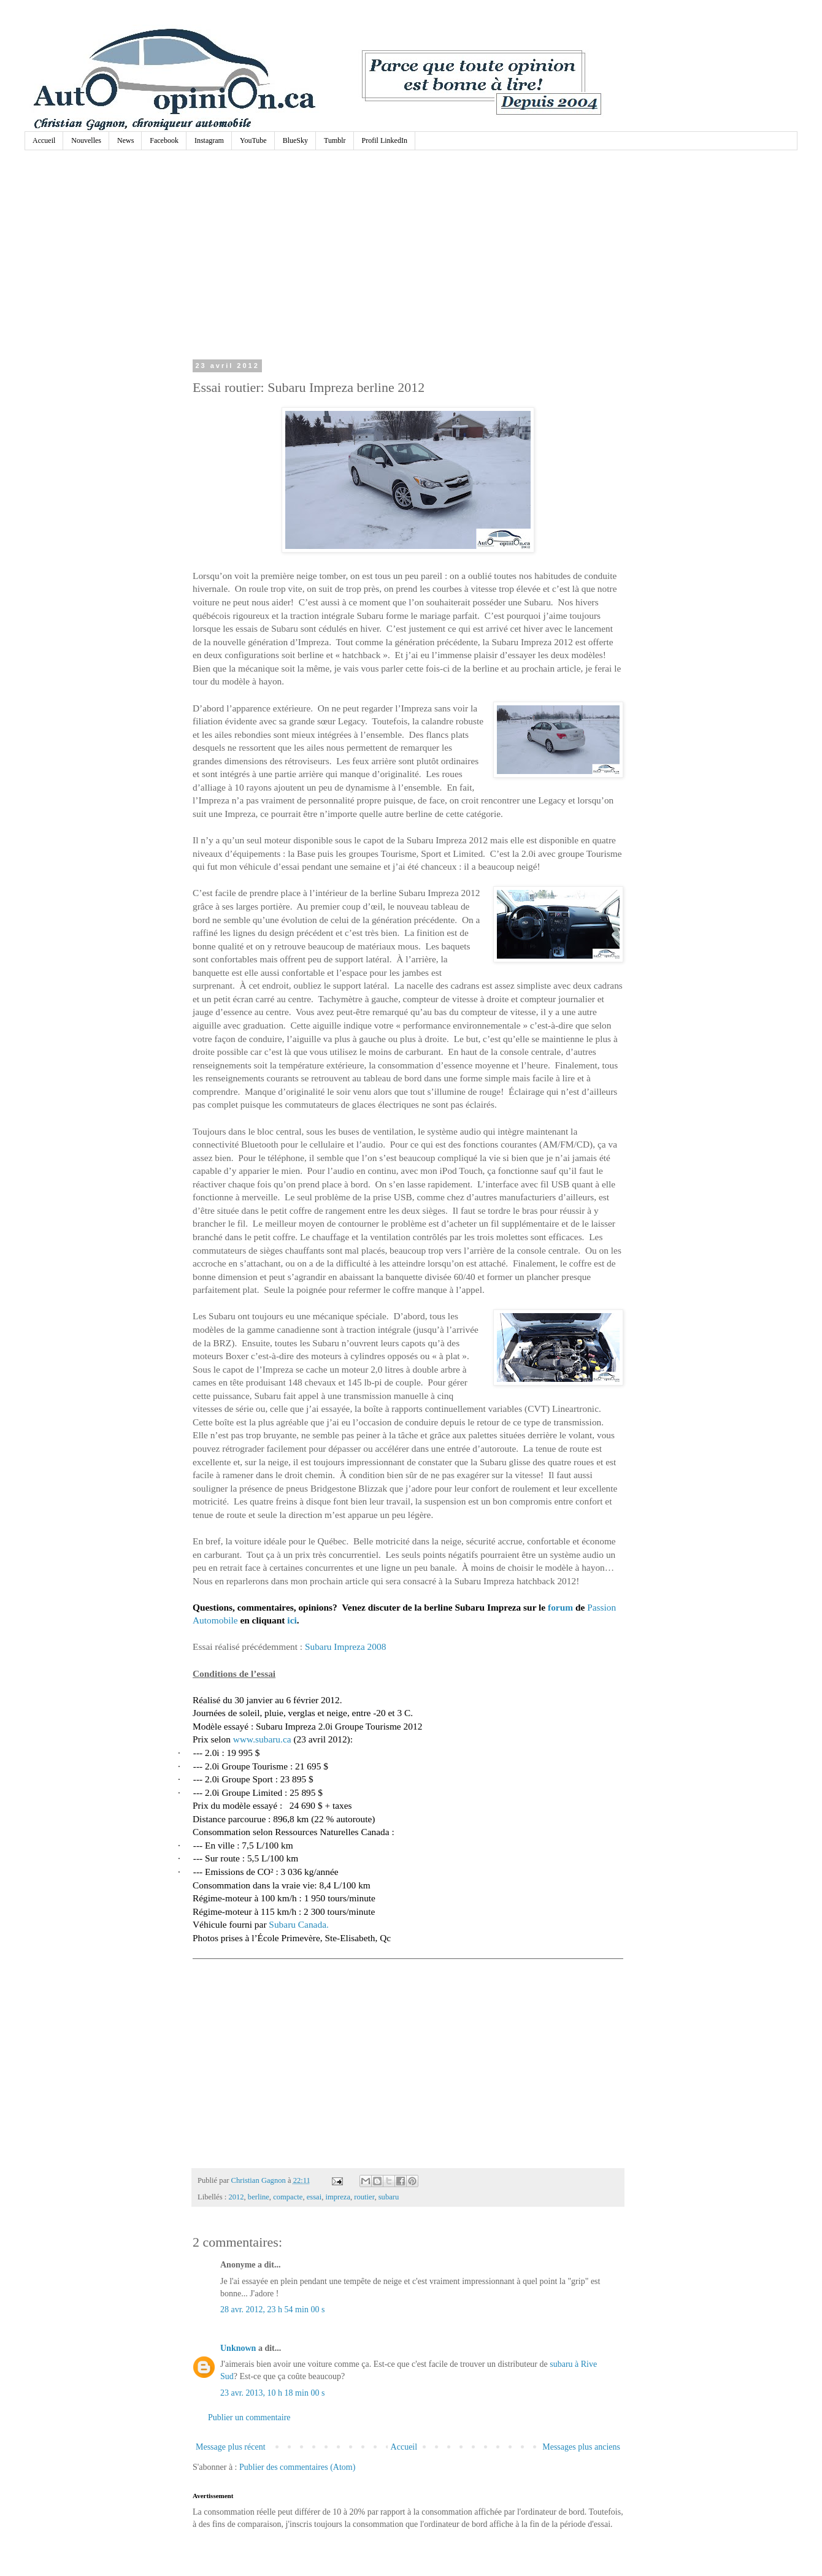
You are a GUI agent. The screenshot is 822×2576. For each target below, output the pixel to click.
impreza (337, 2197)
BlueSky (295, 140)
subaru (388, 2197)
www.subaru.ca (262, 1739)
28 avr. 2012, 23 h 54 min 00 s (272, 2309)
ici (291, 1620)
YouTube (253, 140)
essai (314, 2197)
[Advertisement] (408, 257)
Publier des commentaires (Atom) (297, 2467)
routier (364, 2197)
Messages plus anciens (581, 2446)
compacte (287, 2197)
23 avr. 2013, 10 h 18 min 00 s (272, 2393)
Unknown (238, 2348)
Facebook (164, 140)
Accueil (44, 140)
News (125, 140)
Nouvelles (86, 140)
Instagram (209, 140)
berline (258, 2197)
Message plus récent (231, 2446)
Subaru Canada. (298, 1924)
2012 (236, 2197)
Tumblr (335, 140)
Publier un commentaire (249, 2417)
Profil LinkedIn (384, 140)
